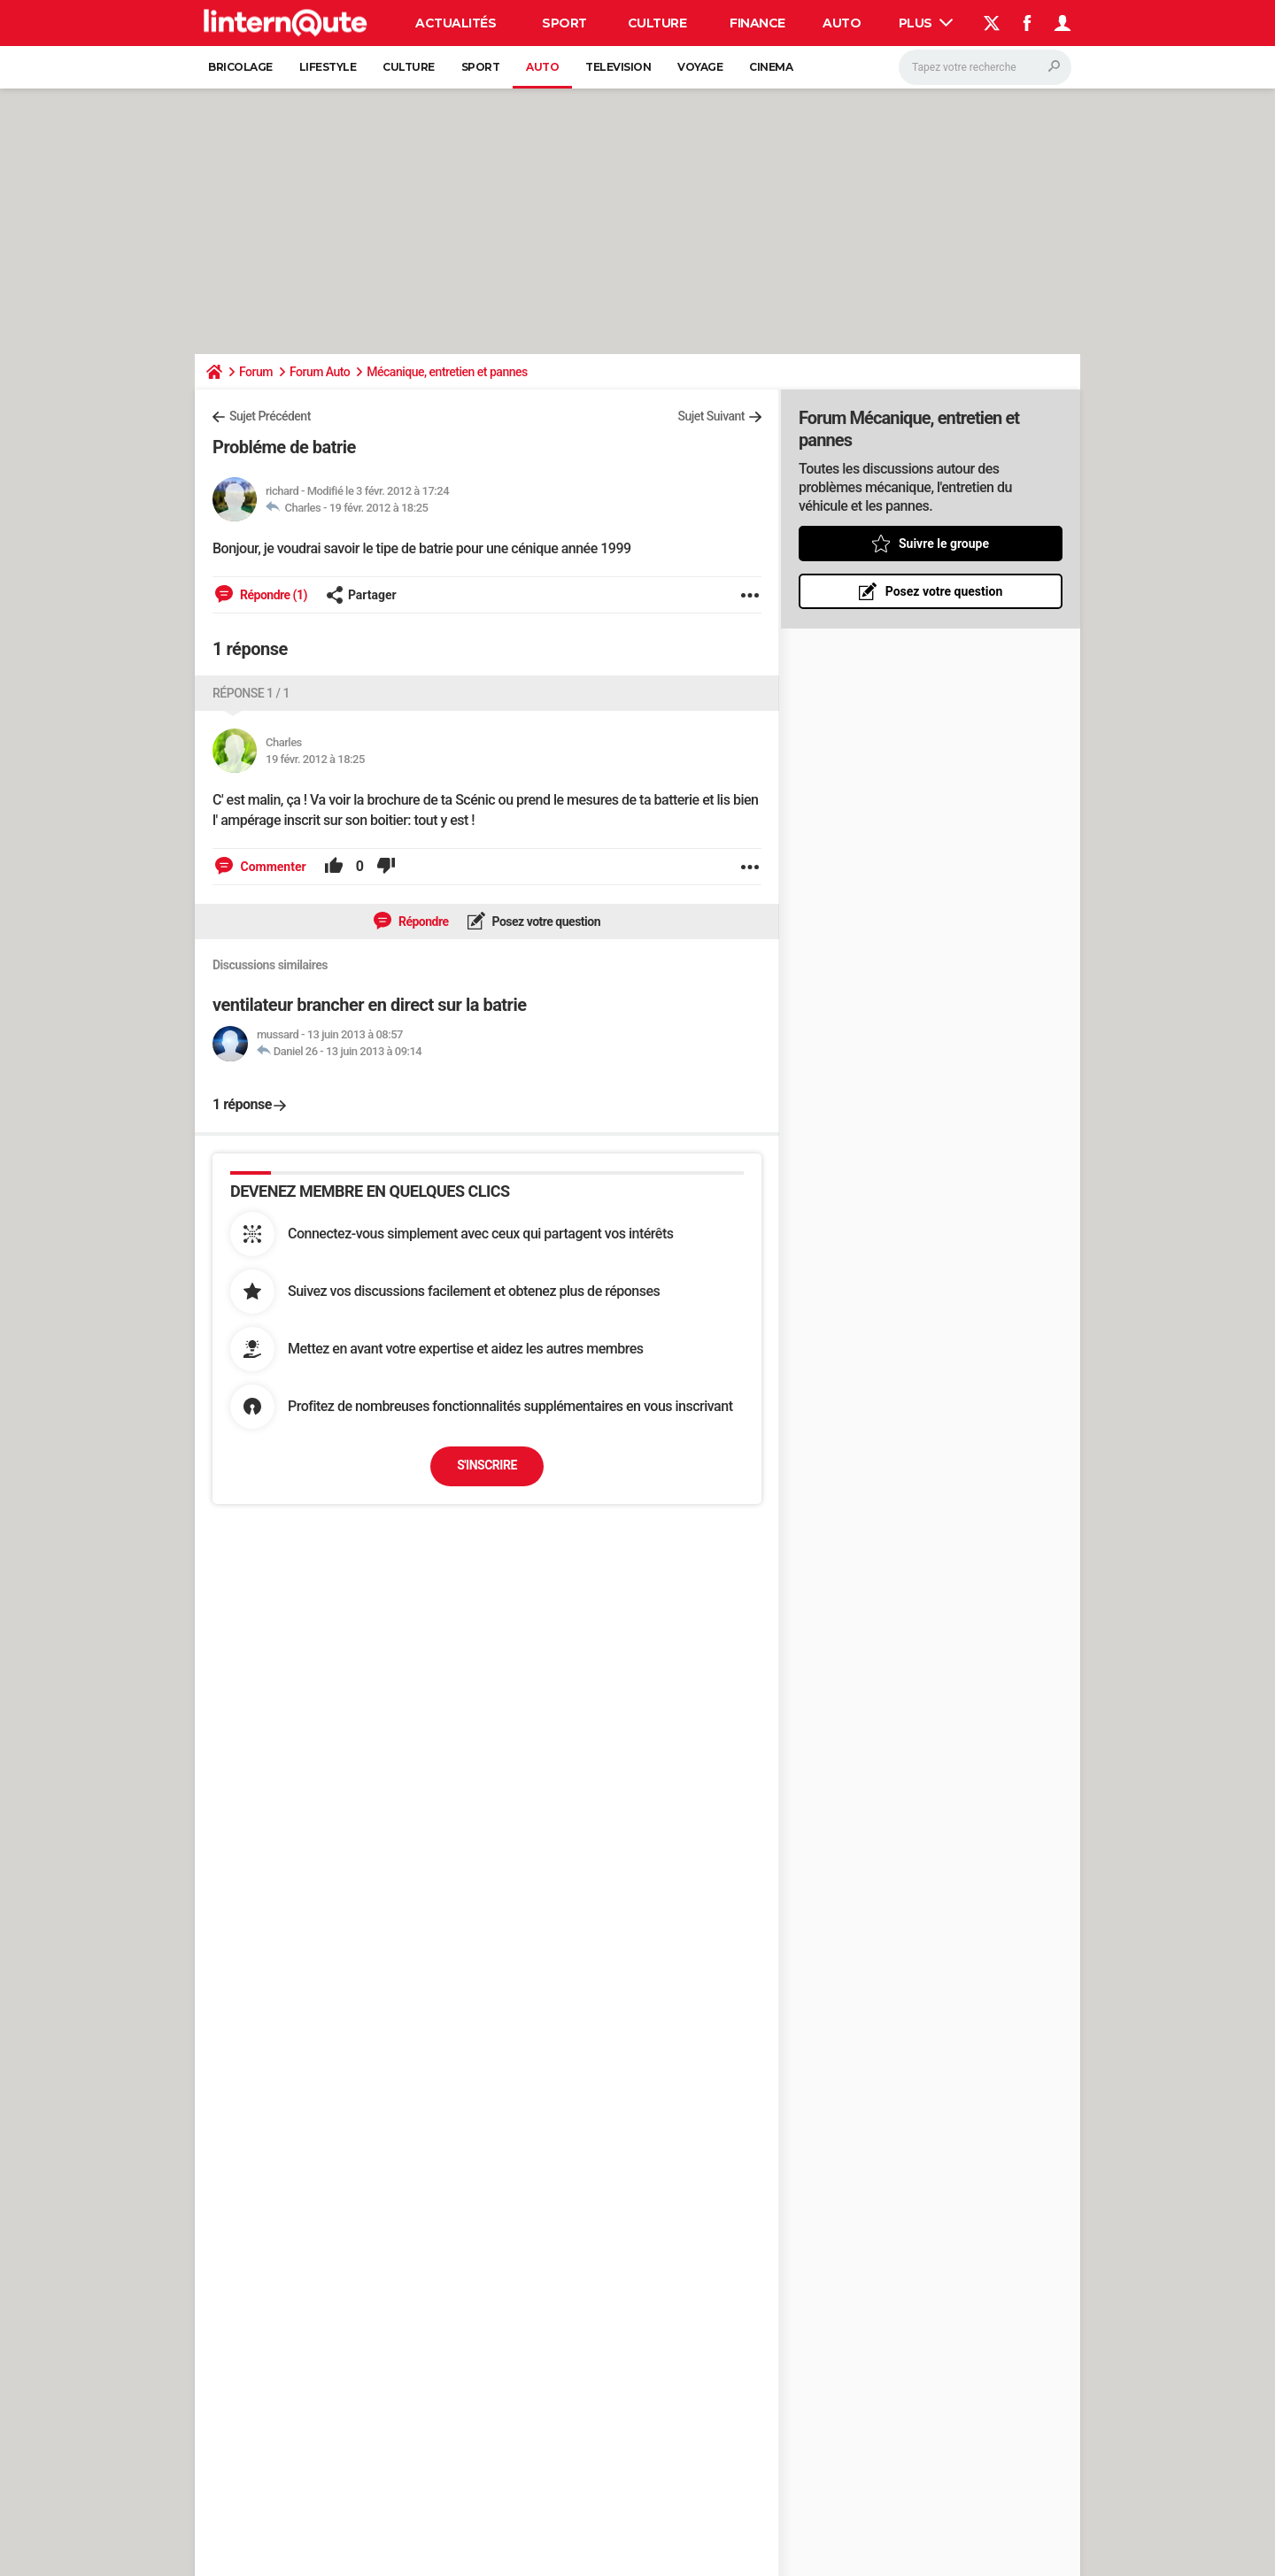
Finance (757, 23)
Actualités (455, 23)
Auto (842, 23)
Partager (361, 595)
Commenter (271, 867)
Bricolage (240, 66)
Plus (926, 23)
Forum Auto (320, 372)
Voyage (699, 66)
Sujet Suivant (711, 416)
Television (618, 66)
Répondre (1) (272, 595)
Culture (657, 23)
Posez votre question (545, 921)
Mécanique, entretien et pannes (447, 372)
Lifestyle (328, 66)
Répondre (422, 921)
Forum (256, 372)
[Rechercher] (985, 67)
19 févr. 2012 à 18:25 (379, 507)
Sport (564, 23)
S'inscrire (487, 1465)
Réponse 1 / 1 (251, 693)
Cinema (770, 66)
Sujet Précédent (270, 416)
